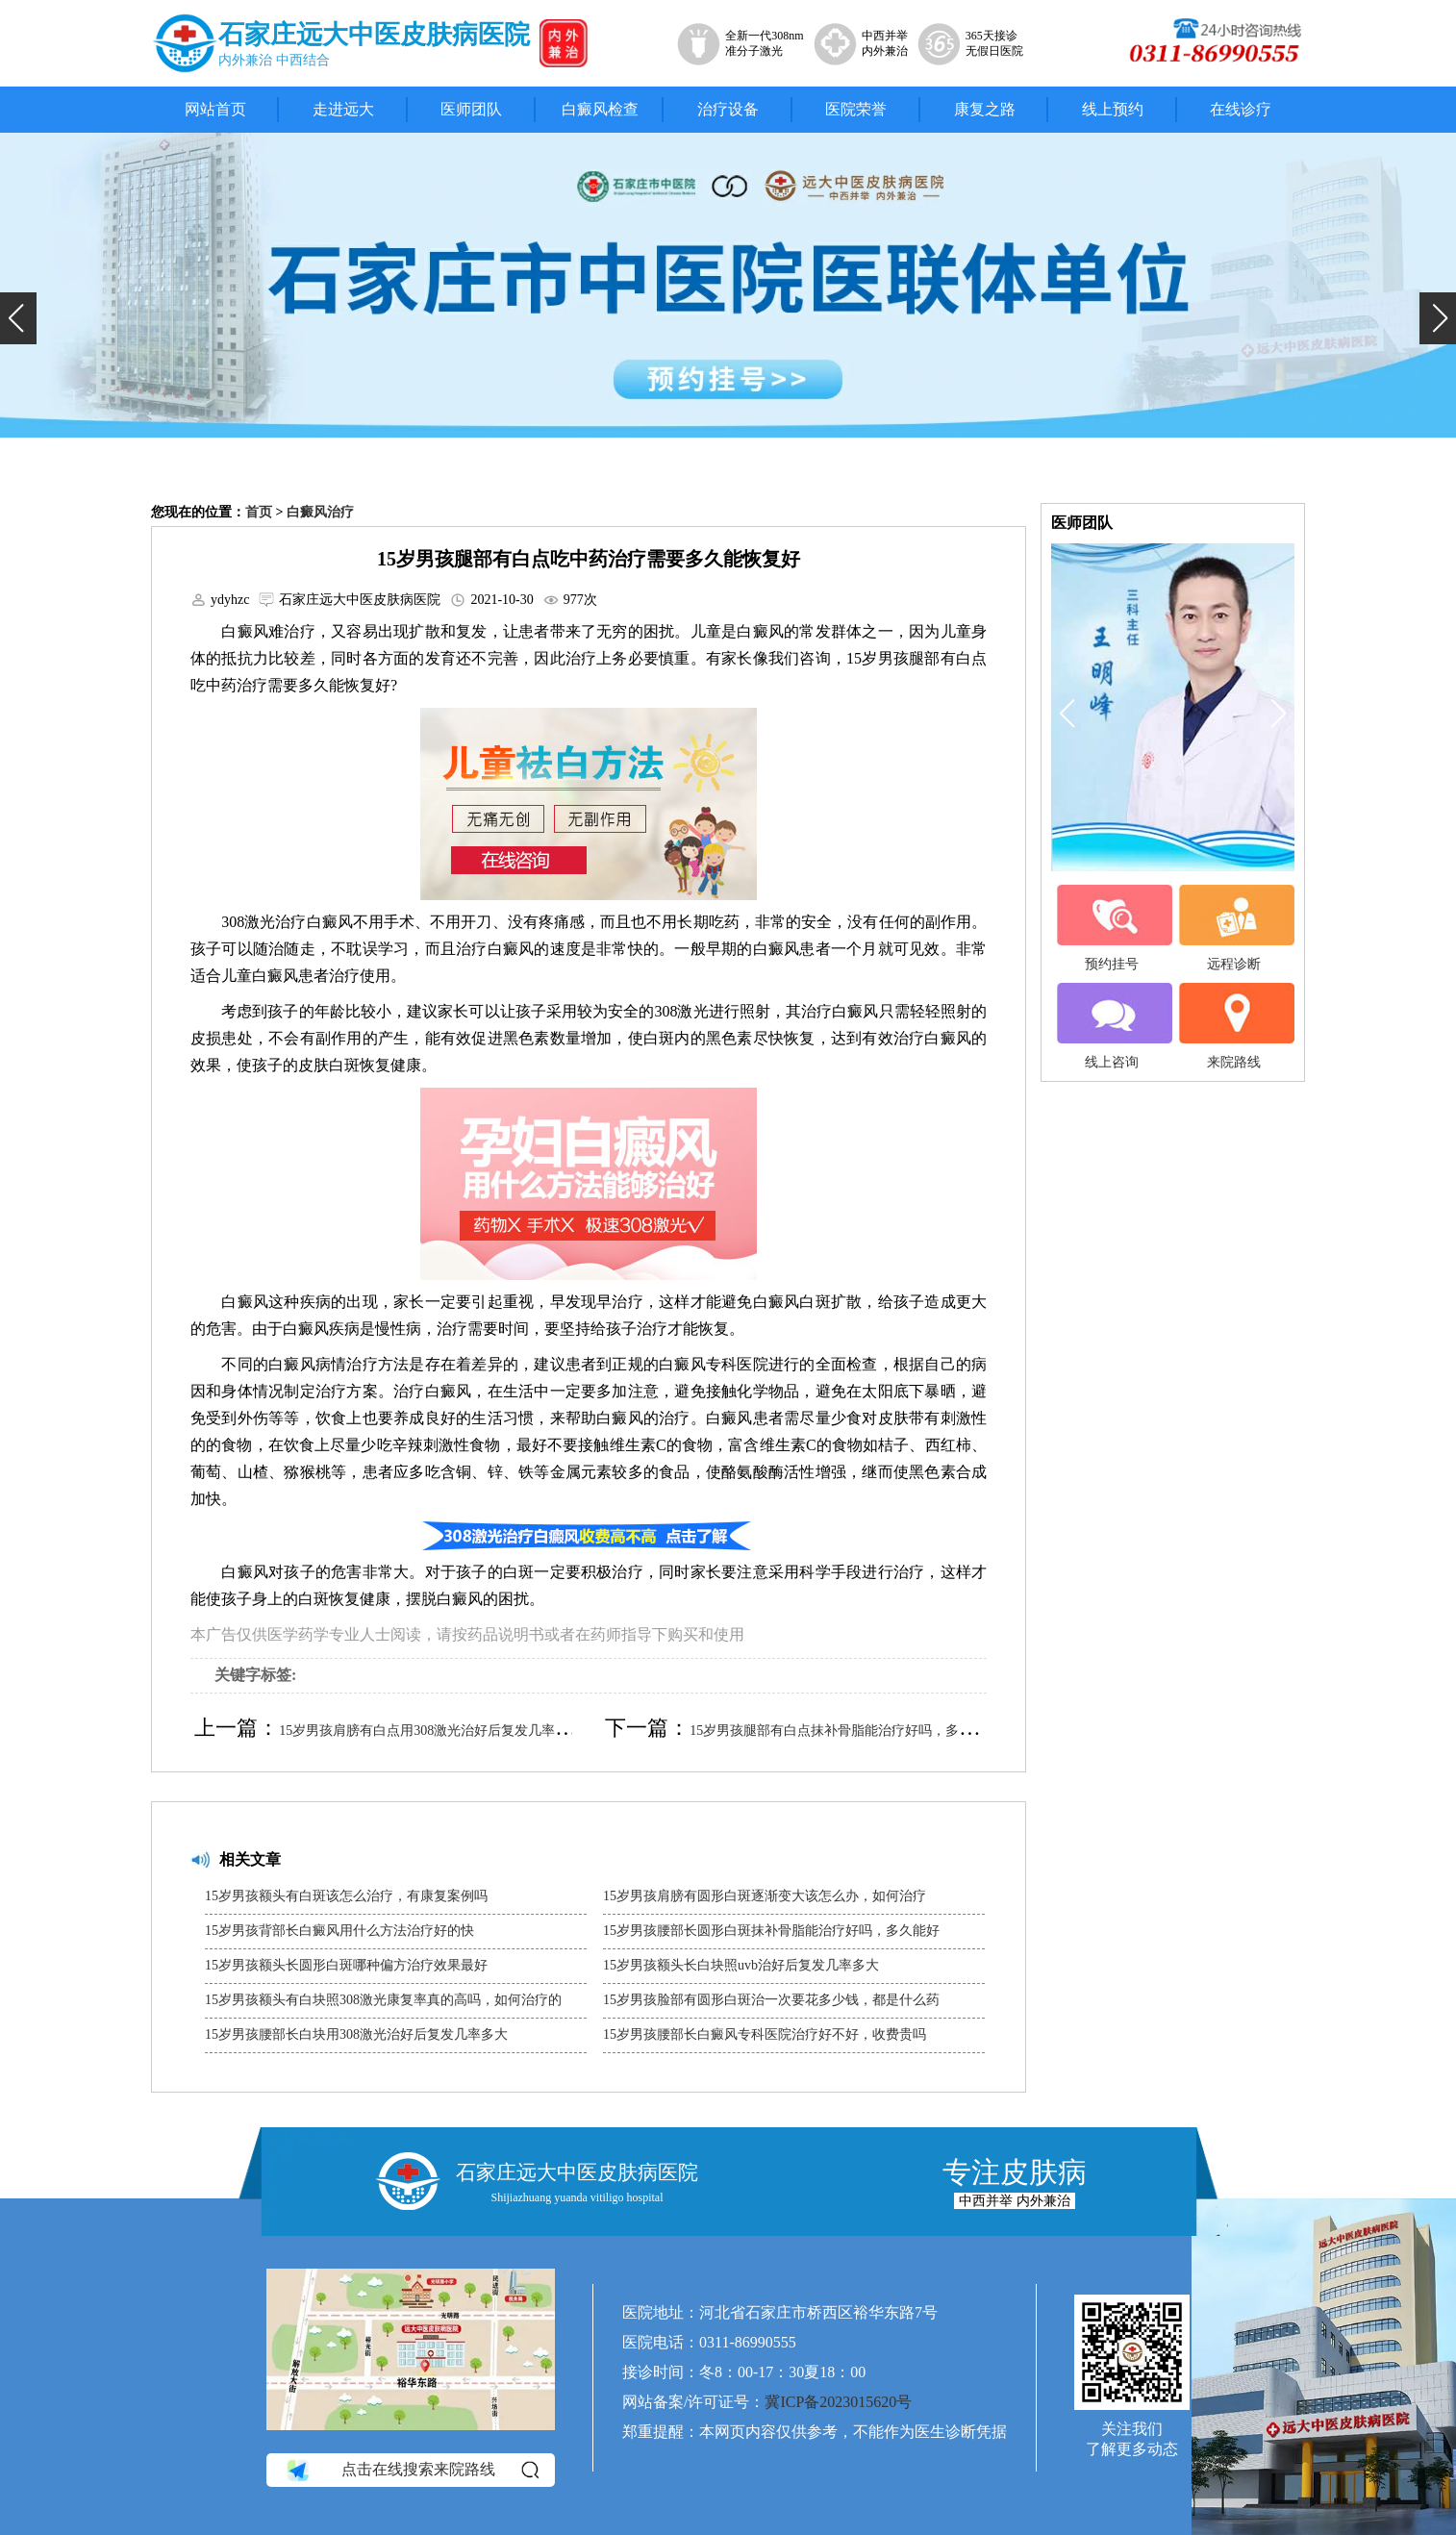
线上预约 (1112, 109)
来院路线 (1234, 1026)
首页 (258, 512)
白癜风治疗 (320, 512)
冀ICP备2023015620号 (838, 2402)
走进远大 (343, 109)
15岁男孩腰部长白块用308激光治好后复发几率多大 (356, 2034)
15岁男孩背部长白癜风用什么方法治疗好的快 (339, 1930)
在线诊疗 (1240, 109)
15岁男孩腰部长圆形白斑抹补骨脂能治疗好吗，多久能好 (771, 1930)
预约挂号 (1112, 928)
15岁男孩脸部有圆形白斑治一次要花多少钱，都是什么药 (771, 2000)
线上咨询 (1112, 1026)
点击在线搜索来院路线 (411, 2469)
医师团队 (471, 109)
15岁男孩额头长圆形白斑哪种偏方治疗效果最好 (346, 1965)
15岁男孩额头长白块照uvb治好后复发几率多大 (741, 1965)
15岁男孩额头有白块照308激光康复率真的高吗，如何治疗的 (383, 2000)
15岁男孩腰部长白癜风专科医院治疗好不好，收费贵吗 (764, 2034)
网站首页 (215, 109)
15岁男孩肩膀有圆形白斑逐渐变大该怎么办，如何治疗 (764, 1896)
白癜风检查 (600, 109)
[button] (18, 318)
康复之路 (985, 109)
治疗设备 (728, 109)
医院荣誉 (856, 109)
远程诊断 (1234, 928)
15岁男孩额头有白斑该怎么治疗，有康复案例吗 (346, 1896)
